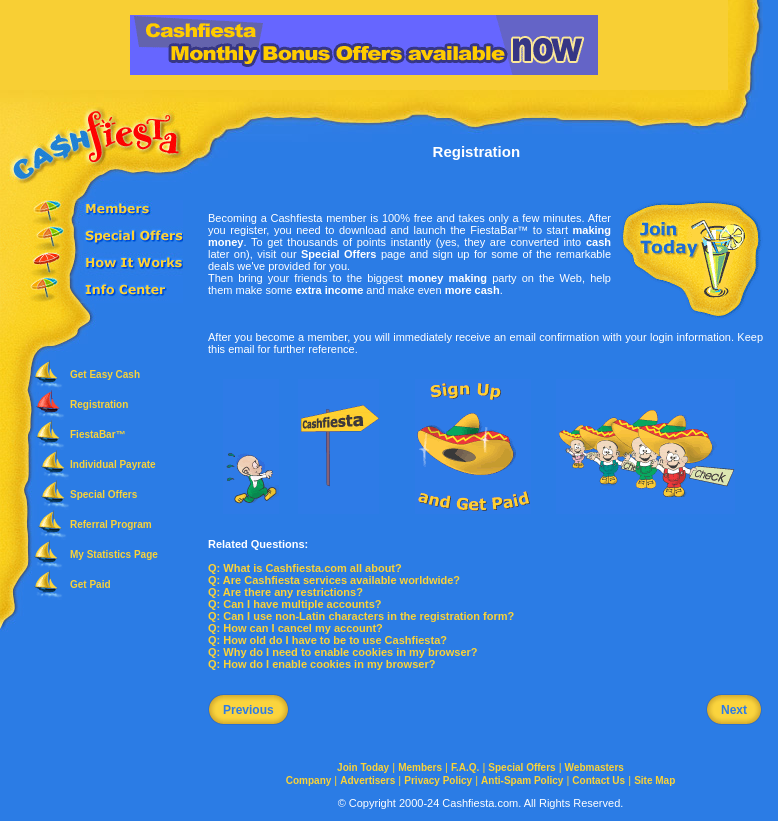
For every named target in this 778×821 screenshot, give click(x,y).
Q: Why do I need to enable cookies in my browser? (343, 652)
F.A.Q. (465, 767)
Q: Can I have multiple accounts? (295, 604)
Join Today (363, 767)
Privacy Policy (438, 780)
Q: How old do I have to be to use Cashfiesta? (327, 640)
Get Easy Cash (105, 374)
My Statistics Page (114, 554)
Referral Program (111, 524)
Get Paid (90, 584)
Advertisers (367, 780)
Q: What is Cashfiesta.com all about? (305, 568)
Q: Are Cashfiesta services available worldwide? (334, 580)
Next (734, 710)
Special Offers (103, 494)
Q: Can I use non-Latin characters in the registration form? (361, 616)
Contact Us (598, 780)
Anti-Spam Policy (522, 780)
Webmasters (594, 767)
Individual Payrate (113, 464)
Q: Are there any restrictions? (285, 592)
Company (309, 780)
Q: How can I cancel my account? (295, 628)
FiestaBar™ (98, 434)
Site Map (654, 780)
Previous (248, 710)
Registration (99, 404)
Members (420, 767)
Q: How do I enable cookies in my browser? (321, 664)
